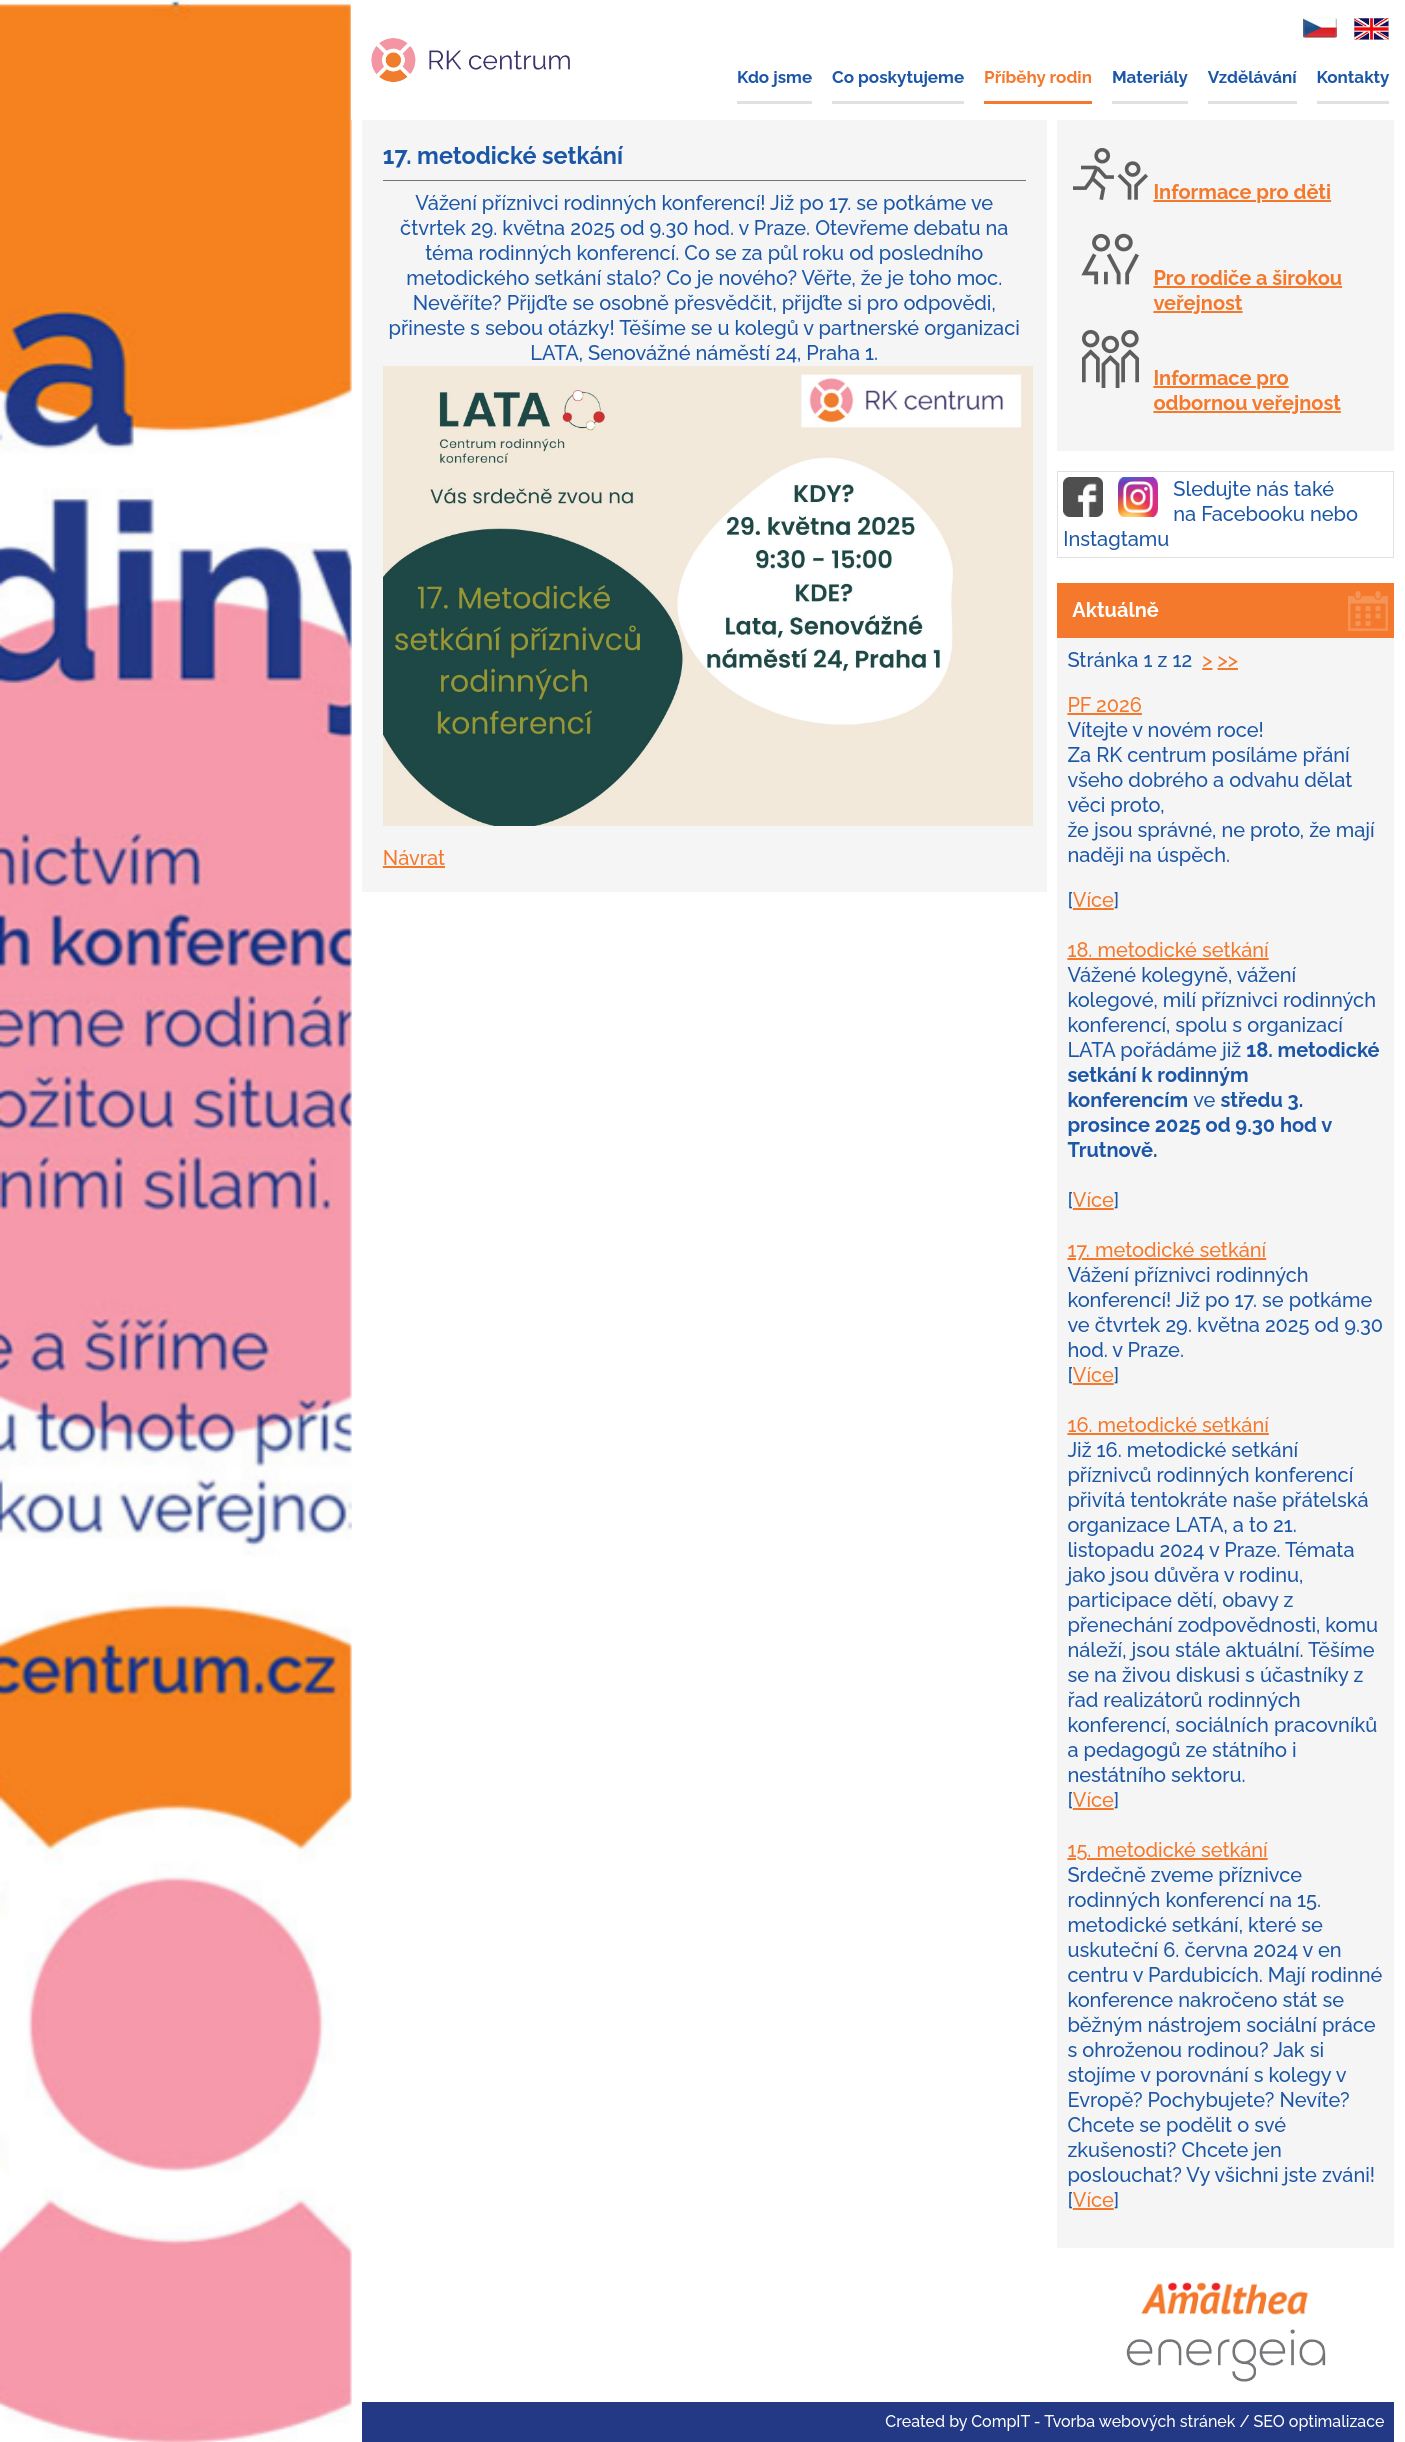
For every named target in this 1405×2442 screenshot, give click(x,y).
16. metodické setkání (1167, 1425)
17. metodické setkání (1166, 1250)
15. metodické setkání (1167, 1850)
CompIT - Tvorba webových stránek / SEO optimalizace (1177, 2421)
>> (1228, 660)
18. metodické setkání (1167, 950)
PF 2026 (1104, 705)
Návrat (414, 858)
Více (1093, 900)
